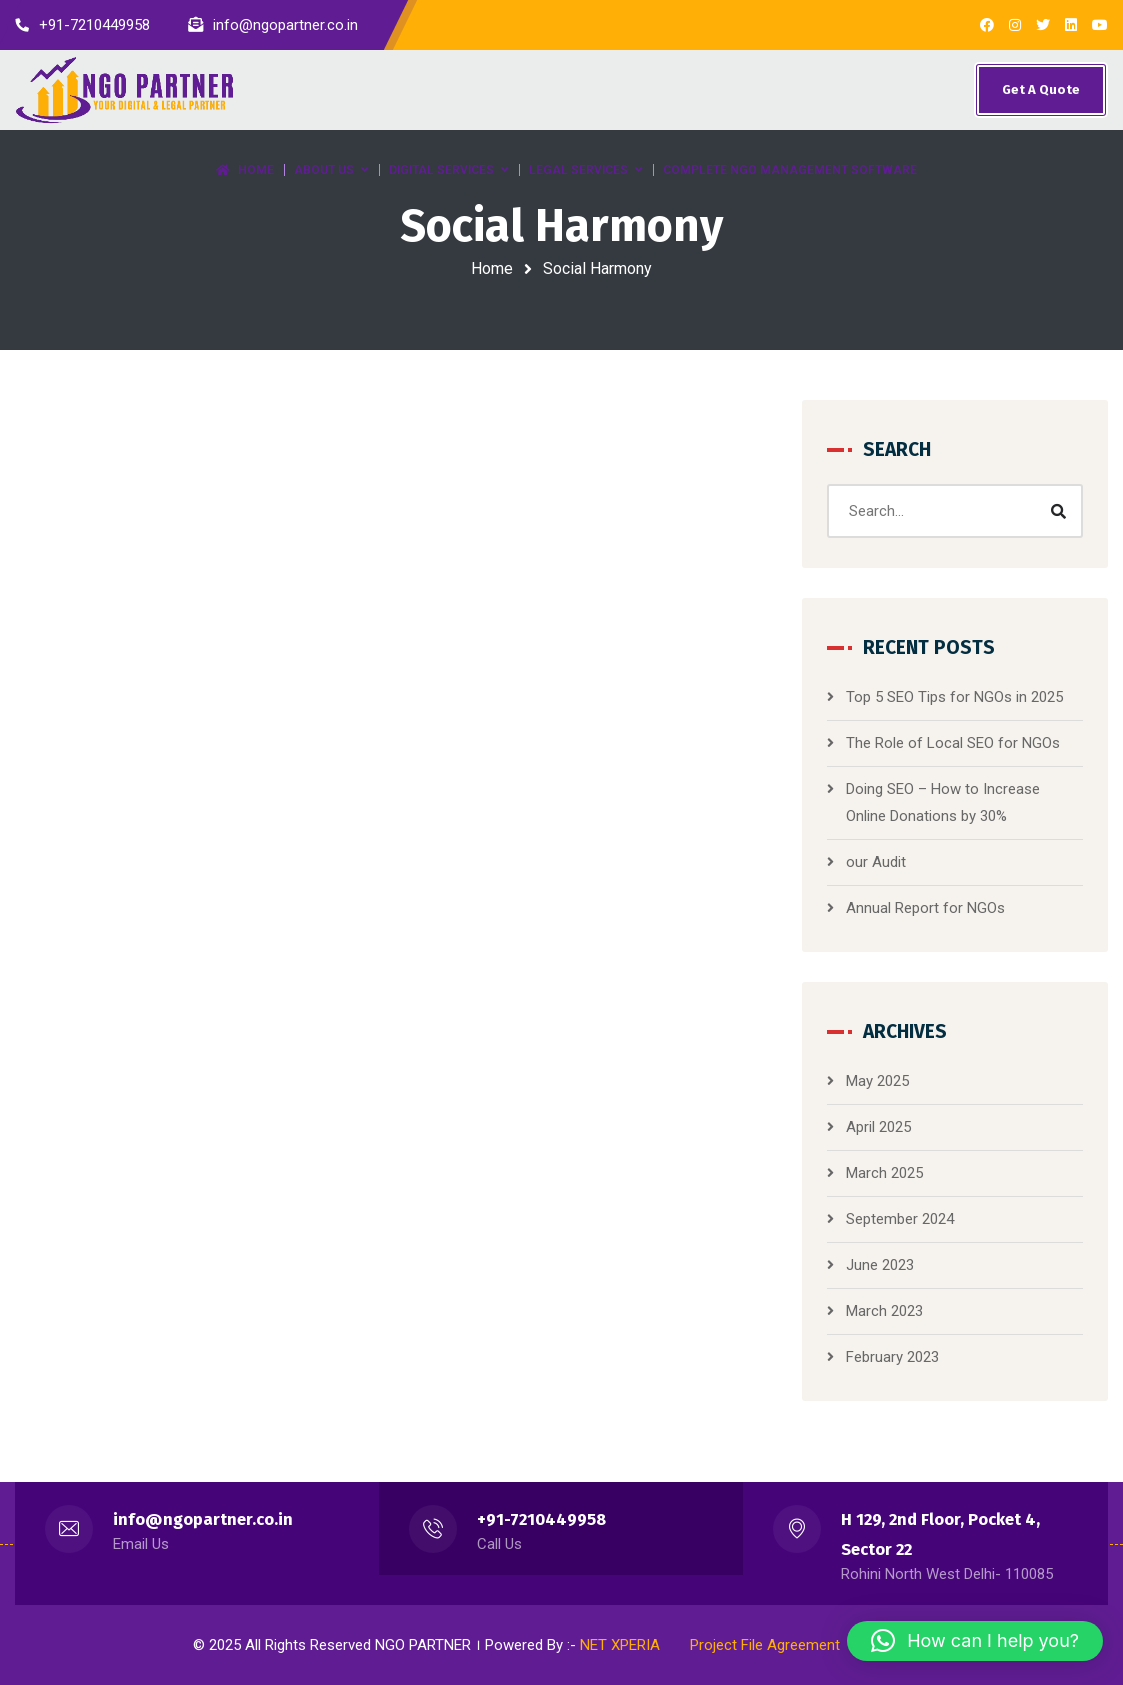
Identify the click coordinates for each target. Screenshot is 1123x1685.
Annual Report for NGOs (925, 908)
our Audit (876, 862)
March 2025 (884, 1173)
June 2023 (880, 1265)
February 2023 (892, 1357)
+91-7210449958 (541, 1519)
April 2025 (878, 1127)
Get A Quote (1041, 89)
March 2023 (884, 1311)
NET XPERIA (620, 1645)
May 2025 (877, 1081)
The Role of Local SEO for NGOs (953, 743)
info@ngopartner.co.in (203, 1519)
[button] (975, 1641)
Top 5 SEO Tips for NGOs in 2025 (954, 697)
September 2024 (900, 1219)
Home (492, 268)
